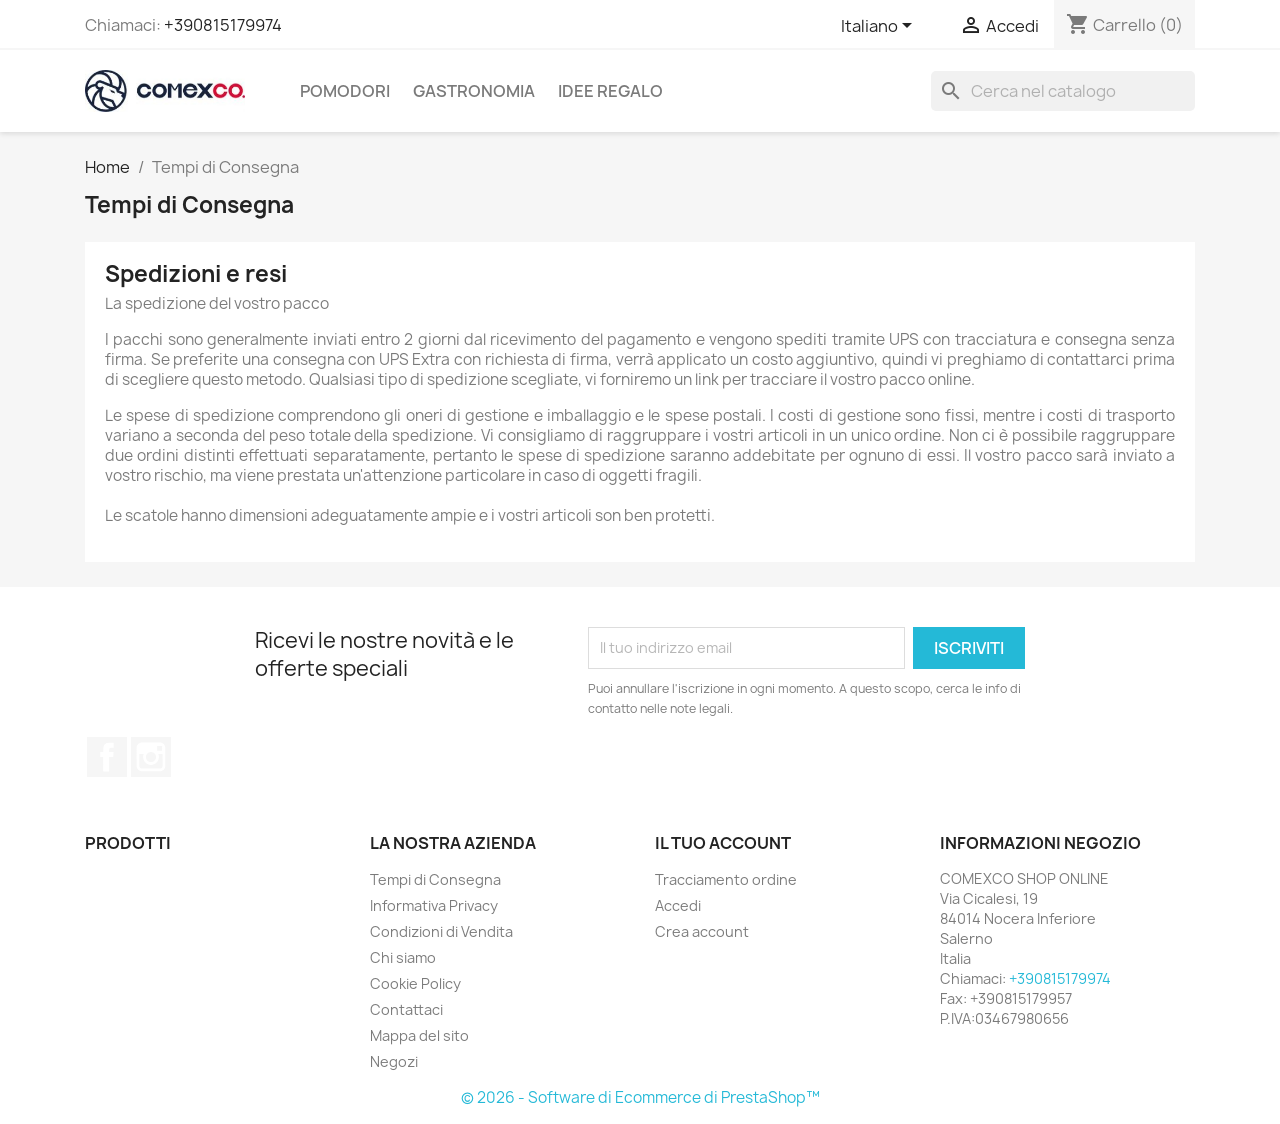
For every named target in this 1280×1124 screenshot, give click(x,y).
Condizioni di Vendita (441, 931)
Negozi (394, 1061)
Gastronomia (474, 91)
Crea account (702, 931)
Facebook (107, 757)
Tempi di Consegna (435, 879)
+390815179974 (223, 25)
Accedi (678, 905)
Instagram (151, 757)
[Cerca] (1063, 91)
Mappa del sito (419, 1035)
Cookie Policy (415, 983)
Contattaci (406, 1009)
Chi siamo (403, 957)
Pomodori (345, 91)
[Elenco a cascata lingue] (880, 27)
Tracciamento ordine (726, 879)
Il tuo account (723, 843)
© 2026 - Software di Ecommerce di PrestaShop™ (640, 1097)
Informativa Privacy (434, 905)
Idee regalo (610, 91)
